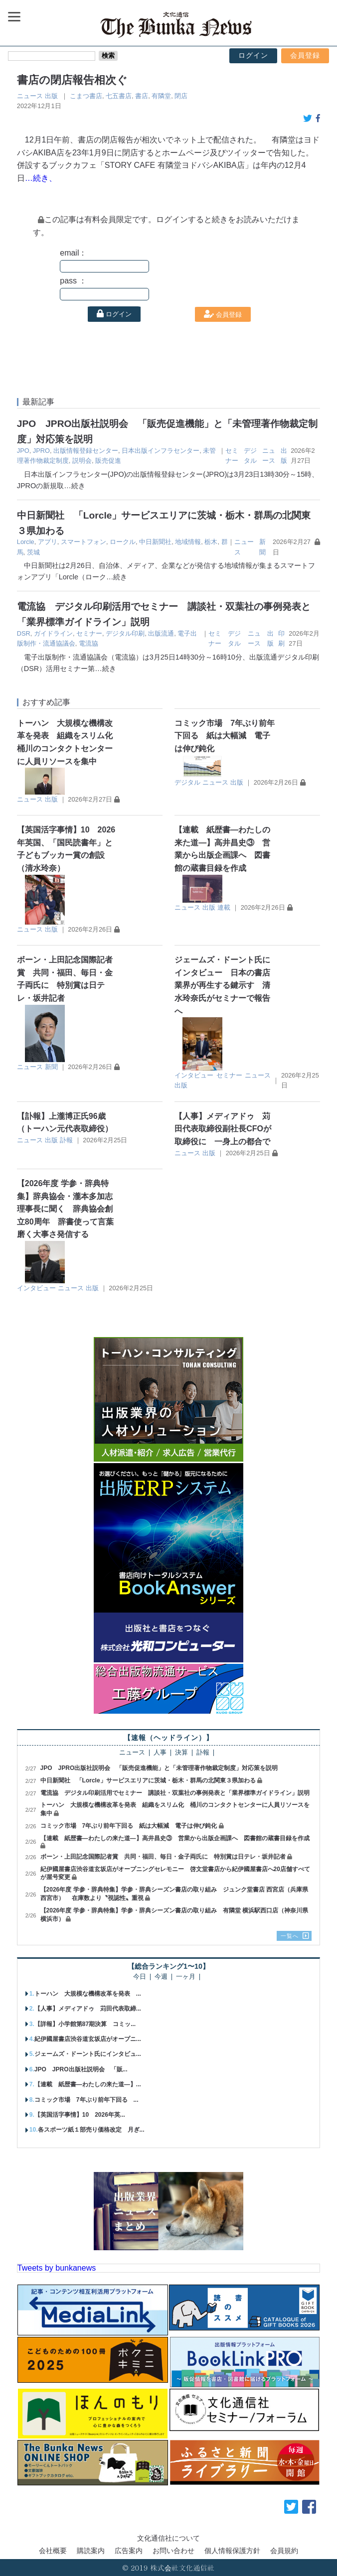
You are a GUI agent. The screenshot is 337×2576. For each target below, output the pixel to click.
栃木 (210, 541)
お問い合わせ (173, 2551)
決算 (181, 1753)
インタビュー (193, 1075)
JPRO (41, 450)
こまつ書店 (86, 96)
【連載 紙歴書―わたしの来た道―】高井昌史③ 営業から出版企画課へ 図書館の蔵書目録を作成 (175, 1838)
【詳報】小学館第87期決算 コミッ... (85, 2024)
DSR (23, 633)
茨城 (33, 552)
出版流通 (161, 633)
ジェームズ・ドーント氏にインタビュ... (87, 2053)
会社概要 (53, 2551)
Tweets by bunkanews (56, 2268)
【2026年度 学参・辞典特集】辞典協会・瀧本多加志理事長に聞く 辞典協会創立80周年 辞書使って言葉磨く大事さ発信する (65, 1208)
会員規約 (284, 2551)
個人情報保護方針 (232, 2551)
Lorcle (25, 541)
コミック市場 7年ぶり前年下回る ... (86, 2099)
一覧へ (290, 1936)
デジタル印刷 (125, 633)
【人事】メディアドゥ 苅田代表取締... (87, 2008)
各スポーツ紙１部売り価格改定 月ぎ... (91, 2129)
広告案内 (129, 2551)
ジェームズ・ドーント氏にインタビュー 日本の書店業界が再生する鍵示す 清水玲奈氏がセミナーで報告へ (222, 985)
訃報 (66, 1140)
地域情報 (188, 541)
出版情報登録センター (85, 450)
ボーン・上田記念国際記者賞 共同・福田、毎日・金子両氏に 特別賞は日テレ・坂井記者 (163, 1856)
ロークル (123, 541)
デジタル (187, 782)
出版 (51, 96)
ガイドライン (53, 633)
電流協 (88, 643)
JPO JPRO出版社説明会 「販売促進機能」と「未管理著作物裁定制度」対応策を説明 (159, 1767)
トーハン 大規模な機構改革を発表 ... (87, 1993)
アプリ (47, 541)
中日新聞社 (155, 541)
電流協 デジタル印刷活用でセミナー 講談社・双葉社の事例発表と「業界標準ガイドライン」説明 (175, 1792)
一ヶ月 (185, 1977)
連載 (223, 907)
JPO (23, 450)
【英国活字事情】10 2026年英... (79, 2114)
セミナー (89, 633)
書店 (141, 96)
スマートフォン (83, 541)
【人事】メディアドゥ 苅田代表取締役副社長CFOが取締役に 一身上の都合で (222, 1129)
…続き (74, 486)
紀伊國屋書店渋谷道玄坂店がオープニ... (87, 2038)
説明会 (82, 460)
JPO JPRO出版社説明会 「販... (81, 2069)
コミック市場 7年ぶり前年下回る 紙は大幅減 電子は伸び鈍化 (224, 736)
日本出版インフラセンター (160, 450)
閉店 (180, 96)
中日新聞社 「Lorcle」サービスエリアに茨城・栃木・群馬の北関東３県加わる (148, 1780)
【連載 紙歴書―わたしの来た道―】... (87, 2084)
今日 (139, 1977)
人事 (160, 1753)
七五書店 (119, 96)
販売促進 (108, 460)
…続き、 (41, 178)
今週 (161, 1977)
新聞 (51, 1067)
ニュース (30, 96)
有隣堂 (161, 96)
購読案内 (91, 2551)
